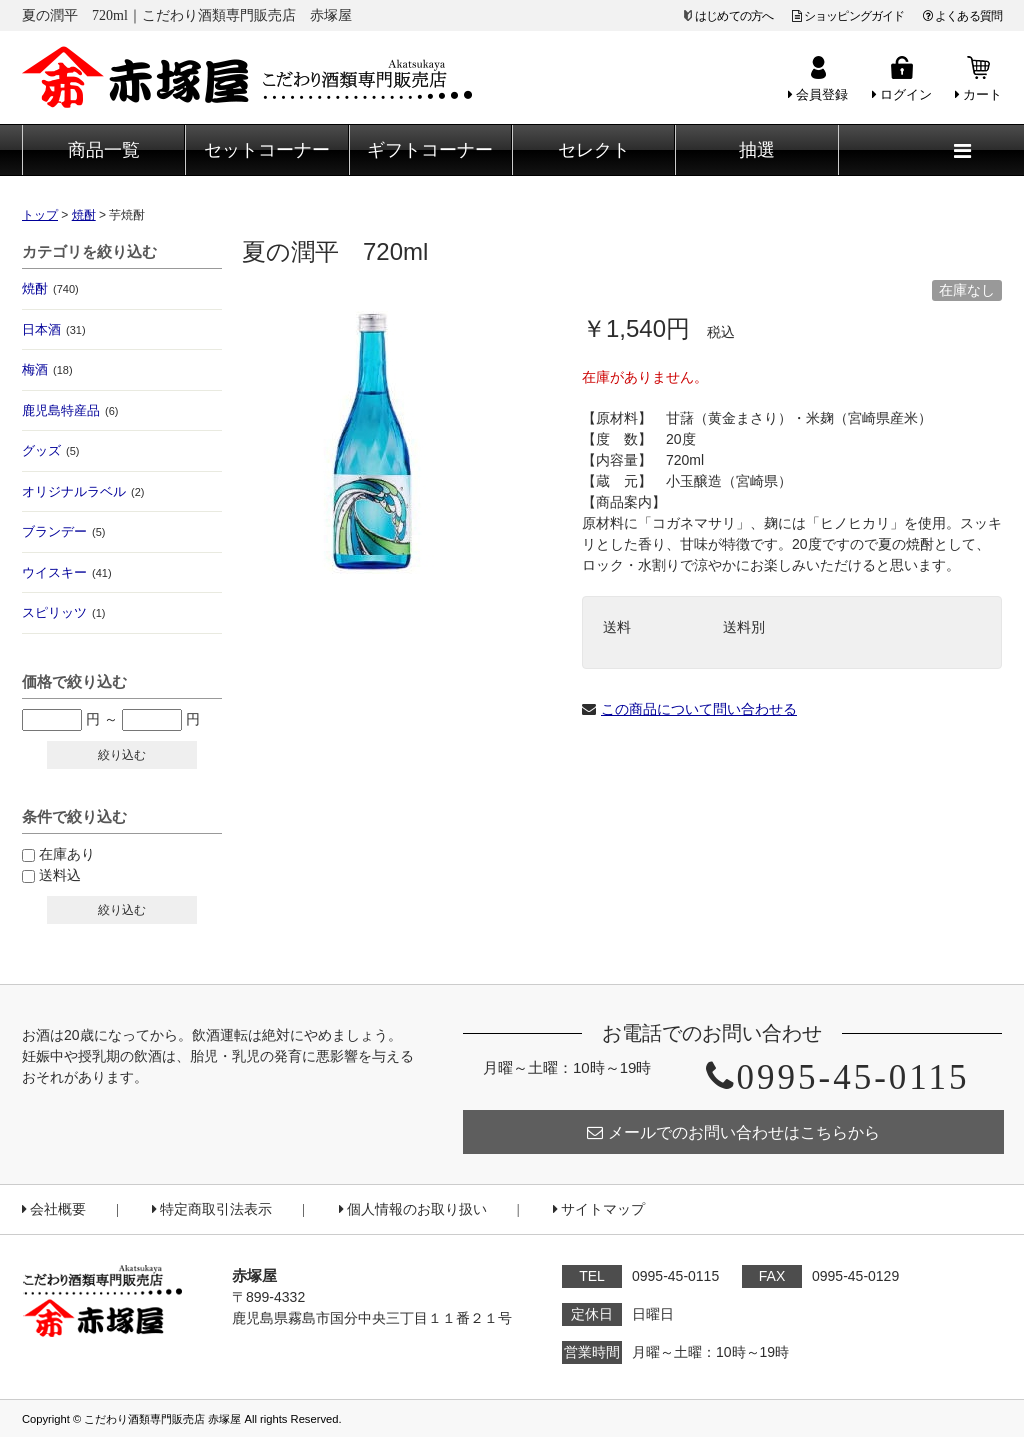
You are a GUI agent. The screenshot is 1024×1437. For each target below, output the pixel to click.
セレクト (594, 150)
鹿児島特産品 (70, 410)
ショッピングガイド (848, 16)
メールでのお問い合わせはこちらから (733, 1132)
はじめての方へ (734, 16)
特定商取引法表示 (212, 1209)
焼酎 (50, 288)
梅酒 (47, 369)
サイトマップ (599, 1209)
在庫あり (67, 854)
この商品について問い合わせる (699, 709)
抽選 (757, 150)
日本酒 (54, 329)
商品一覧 (104, 150)
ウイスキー (67, 572)
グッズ (50, 450)
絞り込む (122, 755)
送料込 (60, 875)
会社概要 (54, 1209)
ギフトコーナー (430, 150)
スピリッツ (63, 612)
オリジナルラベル (83, 491)
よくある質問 (962, 16)
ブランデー (63, 531)
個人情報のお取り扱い (413, 1209)
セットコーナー (267, 150)
